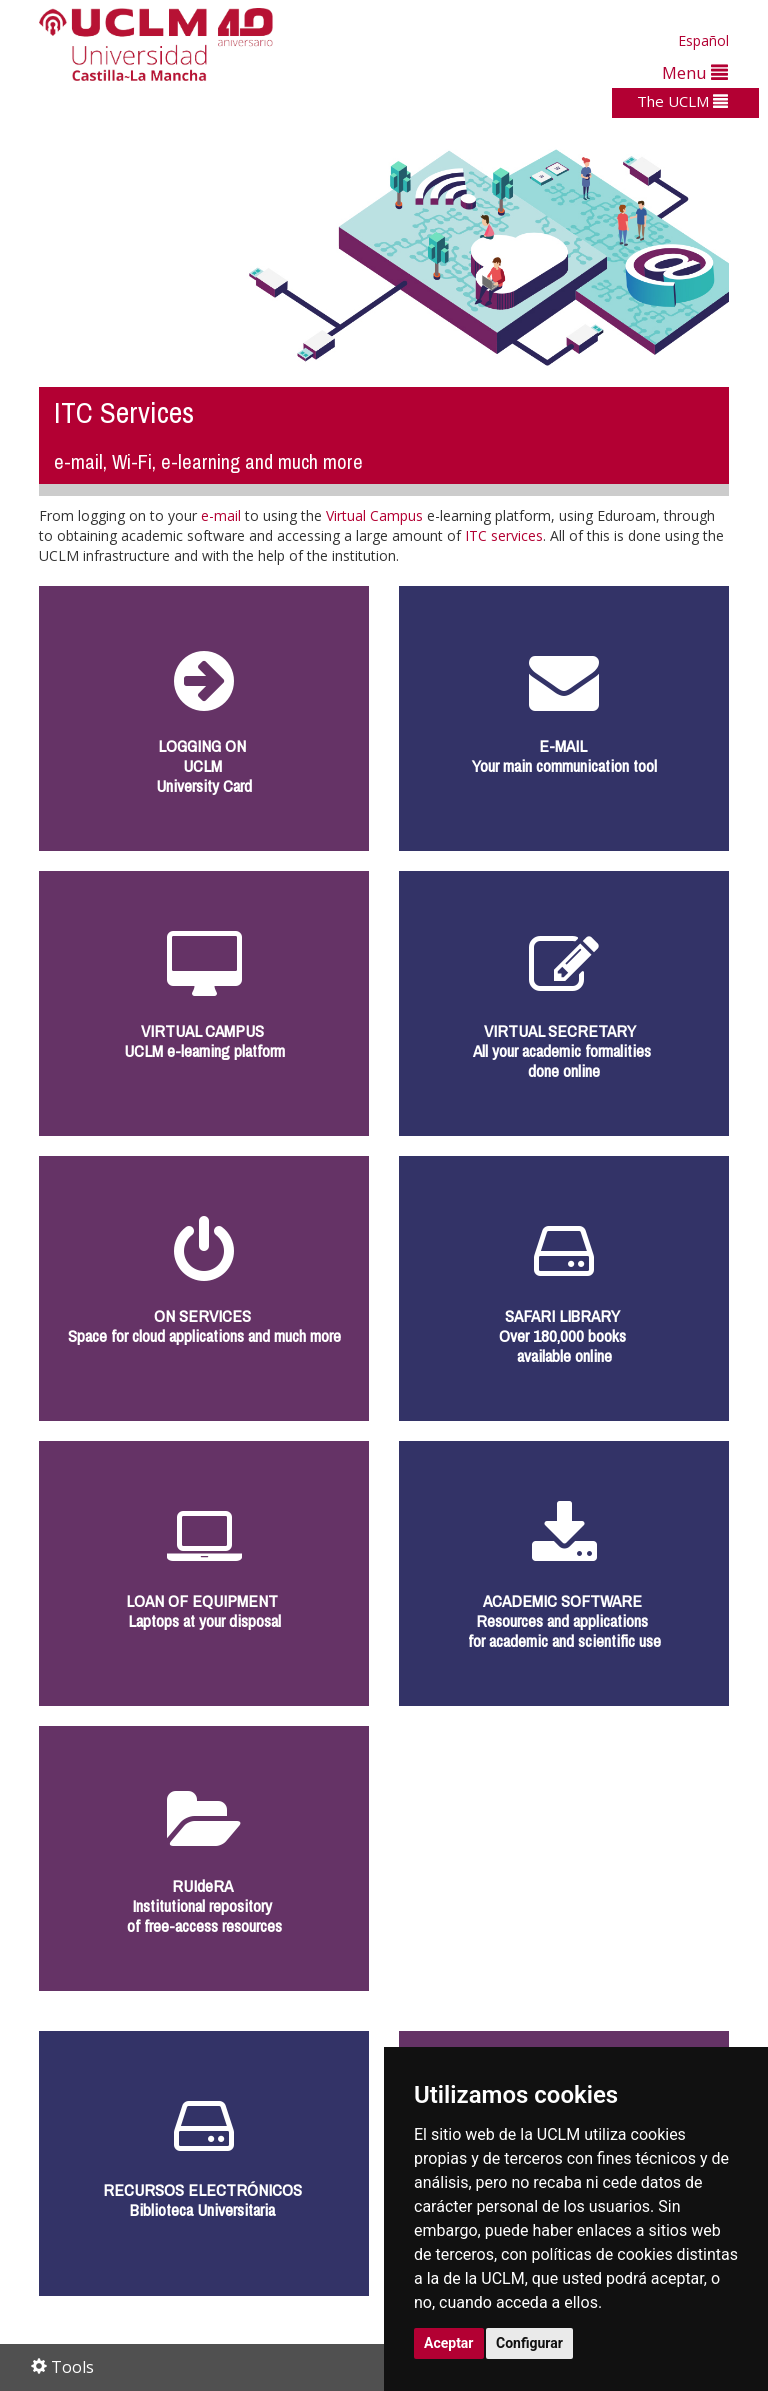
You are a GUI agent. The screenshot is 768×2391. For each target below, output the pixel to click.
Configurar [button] (529, 2343)
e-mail (221, 515)
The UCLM (682, 101)
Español (703, 40)
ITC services (504, 535)
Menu (695, 72)
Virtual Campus (374, 515)
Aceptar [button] (449, 2343)
